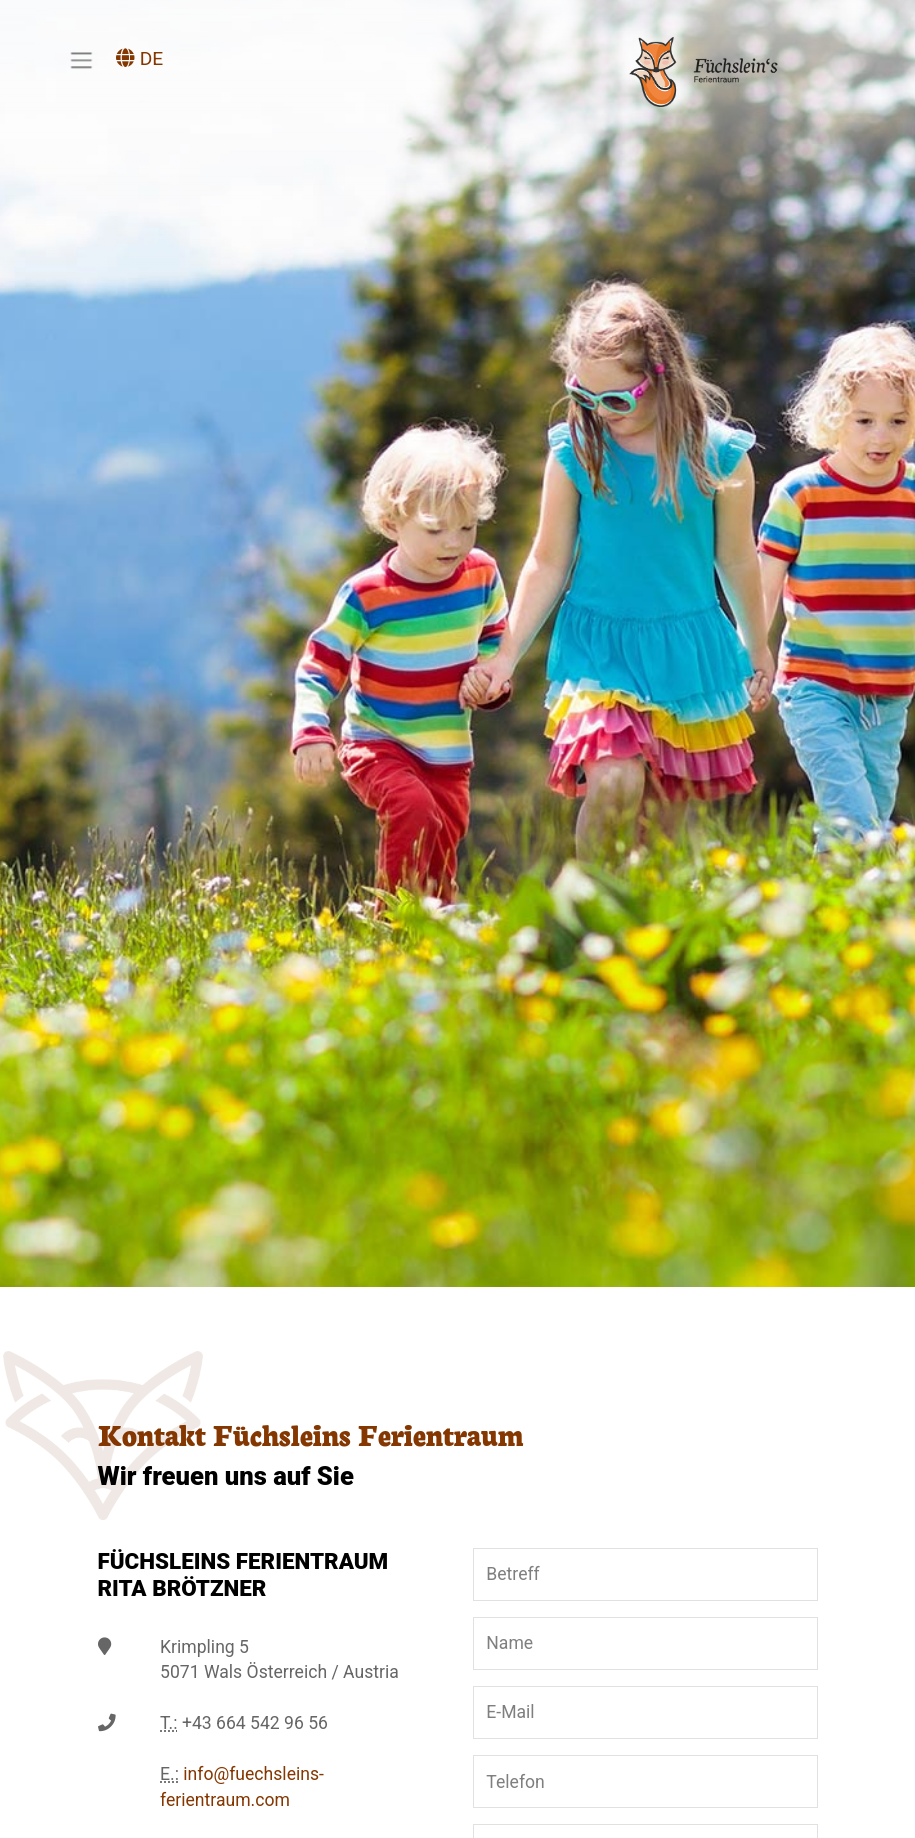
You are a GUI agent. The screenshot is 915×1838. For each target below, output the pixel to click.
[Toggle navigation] (80, 60)
